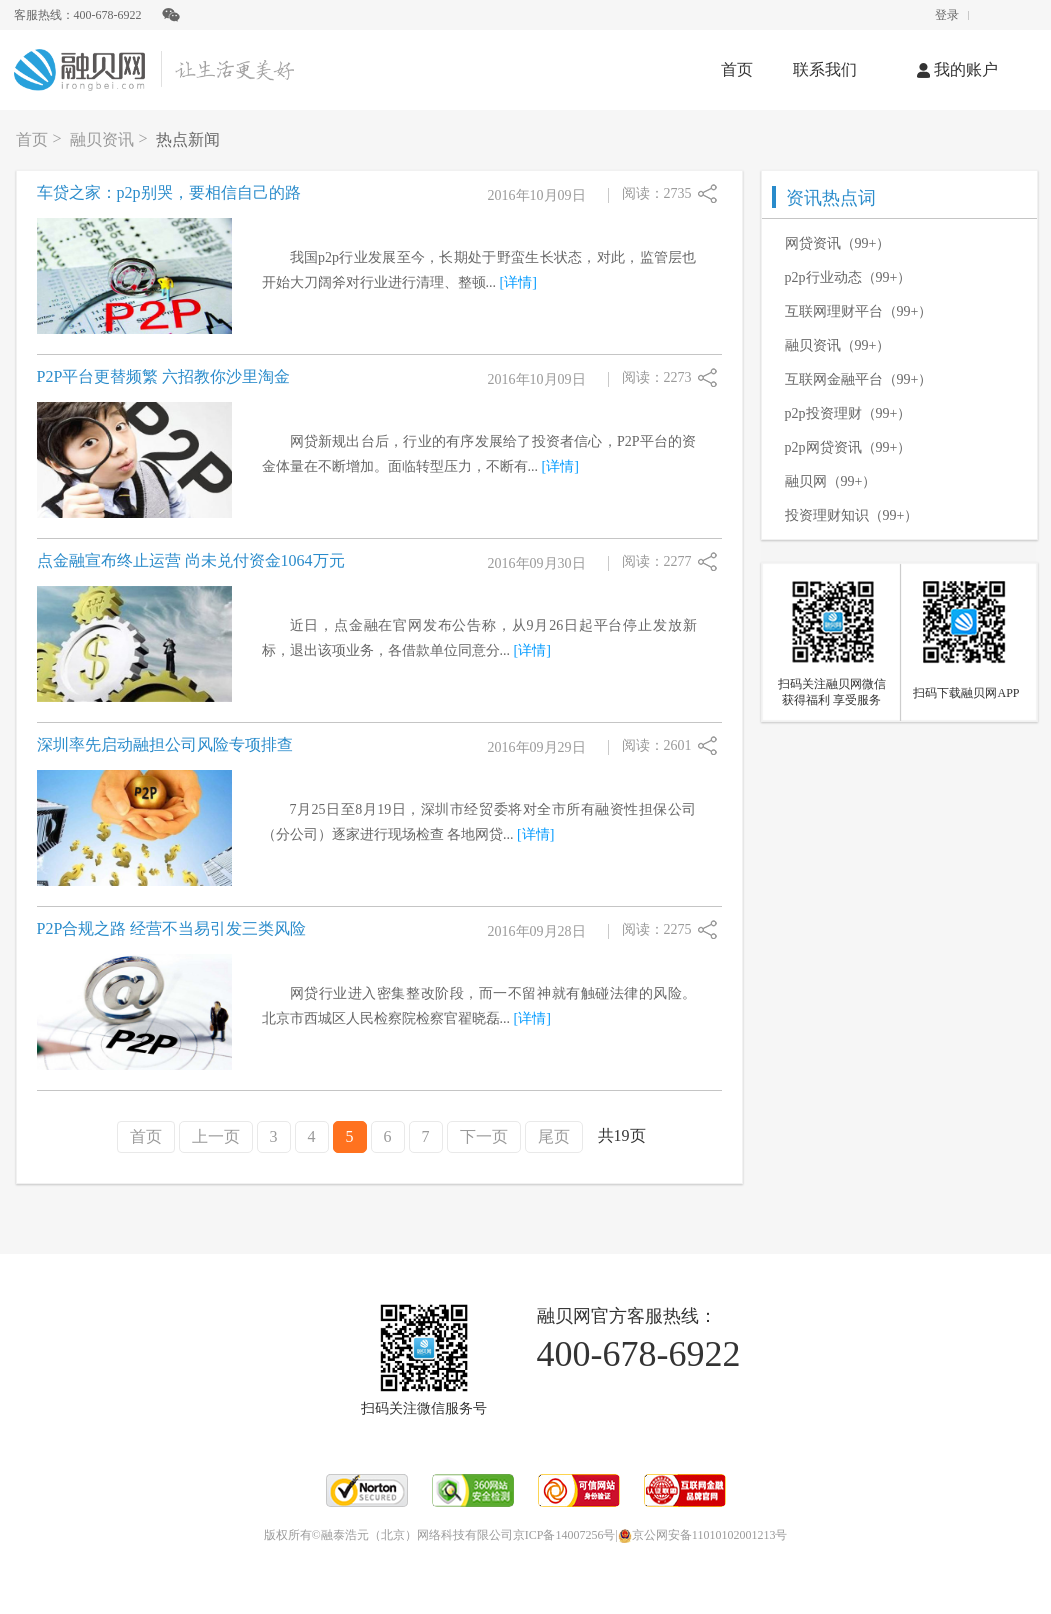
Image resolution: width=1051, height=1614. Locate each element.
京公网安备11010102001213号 (703, 1535)
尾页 (554, 1136)
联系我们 (825, 69)
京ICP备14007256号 (564, 1535)
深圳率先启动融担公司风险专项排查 (165, 744)
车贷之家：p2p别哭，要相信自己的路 (169, 192)
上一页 (216, 1136)
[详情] (518, 282)
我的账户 (957, 69)
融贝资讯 (102, 139)
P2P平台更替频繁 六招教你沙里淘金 (164, 376)
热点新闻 (188, 139)
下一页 (484, 1136)
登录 (947, 15)
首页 (737, 69)
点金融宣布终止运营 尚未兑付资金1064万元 (191, 560)
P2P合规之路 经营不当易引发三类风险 (172, 928)
